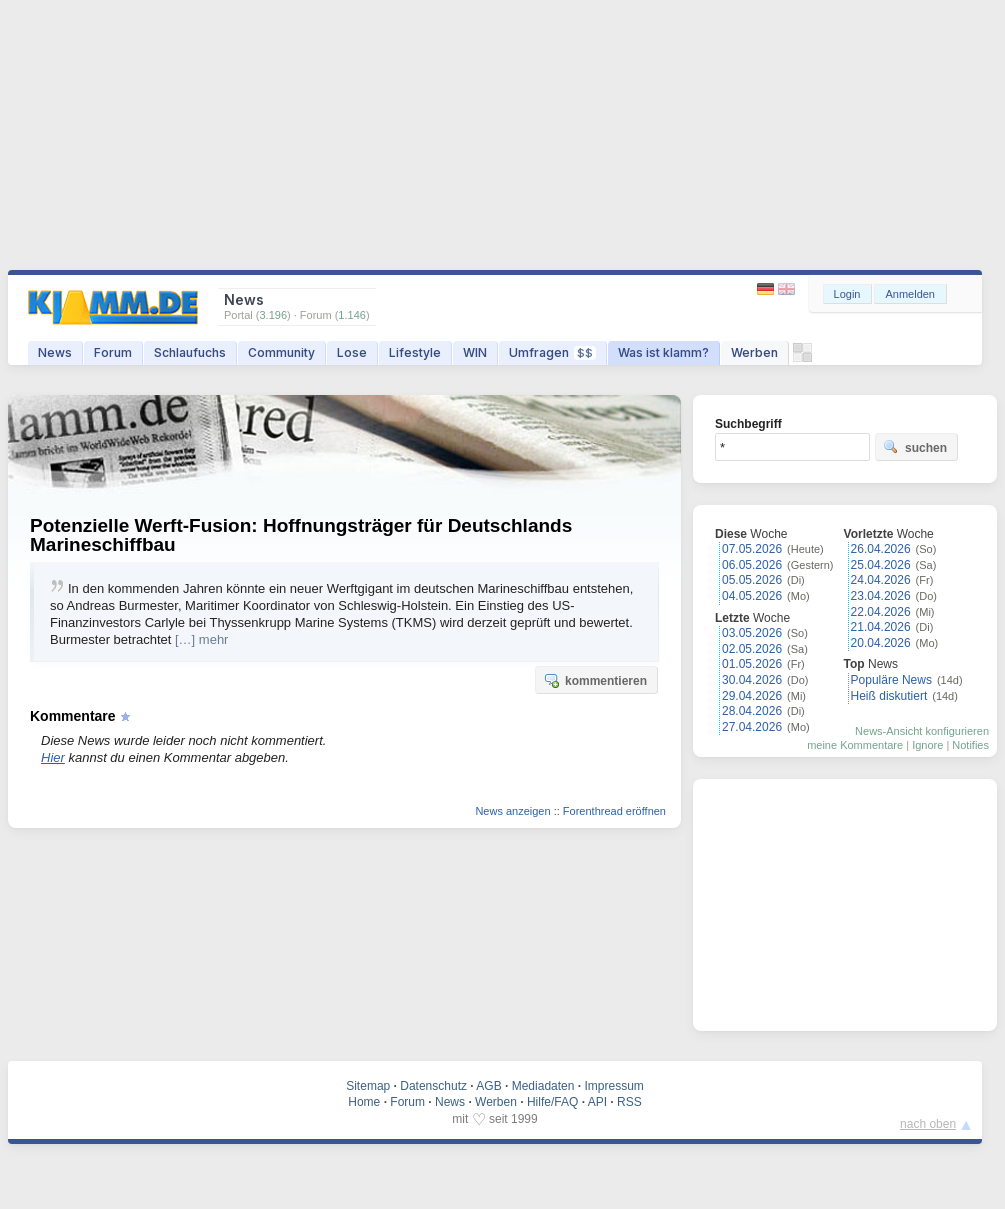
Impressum (613, 1086)
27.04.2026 (752, 727)
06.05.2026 (752, 565)
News (55, 352)
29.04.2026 (752, 696)
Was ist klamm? (663, 352)
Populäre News (891, 680)
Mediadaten (543, 1086)
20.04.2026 (881, 643)
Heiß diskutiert (889, 696)
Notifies (970, 745)
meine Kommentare (855, 745)
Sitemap (368, 1086)
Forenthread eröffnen (614, 811)
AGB (488, 1086)
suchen (915, 447)
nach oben (928, 1124)
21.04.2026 (881, 627)
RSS (629, 1102)
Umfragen (552, 352)
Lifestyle (415, 352)
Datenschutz (433, 1086)
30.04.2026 (752, 680)
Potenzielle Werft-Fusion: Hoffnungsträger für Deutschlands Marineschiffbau (301, 535)
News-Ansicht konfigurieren (922, 731)
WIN (475, 352)
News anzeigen (512, 811)
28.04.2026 (752, 711)
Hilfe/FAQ (552, 1102)
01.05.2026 (752, 664)
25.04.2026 (881, 565)
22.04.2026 (881, 612)
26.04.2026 (881, 549)
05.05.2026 (752, 580)
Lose (352, 352)
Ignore (927, 745)
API (597, 1102)
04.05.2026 (752, 596)
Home (364, 1102)
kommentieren (595, 680)
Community (281, 352)
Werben (754, 352)
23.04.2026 (881, 596)
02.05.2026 (752, 649)
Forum (113, 352)
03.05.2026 (752, 633)
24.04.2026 (881, 580)
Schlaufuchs (190, 352)
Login (847, 294)
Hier (53, 757)
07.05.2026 (752, 549)
